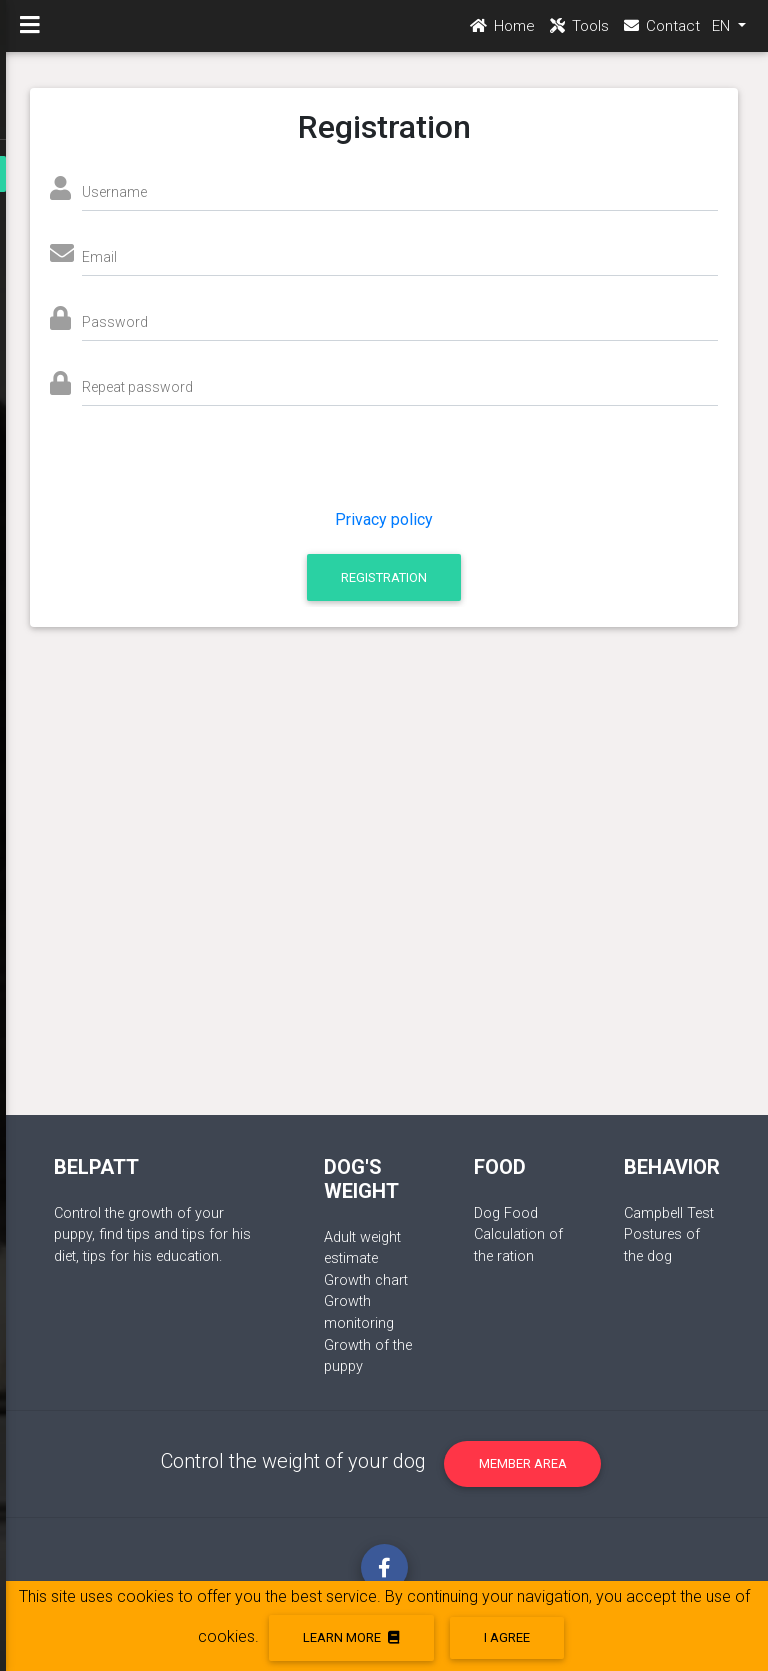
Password (115, 322)
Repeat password (137, 387)
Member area (523, 1463)
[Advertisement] (384, 855)
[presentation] (226, 469)
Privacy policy (384, 519)
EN (723, 31)
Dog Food (506, 1213)
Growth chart (366, 1280)
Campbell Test (669, 1213)
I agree (507, 1637)
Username (114, 192)
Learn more (351, 1637)
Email (99, 257)
